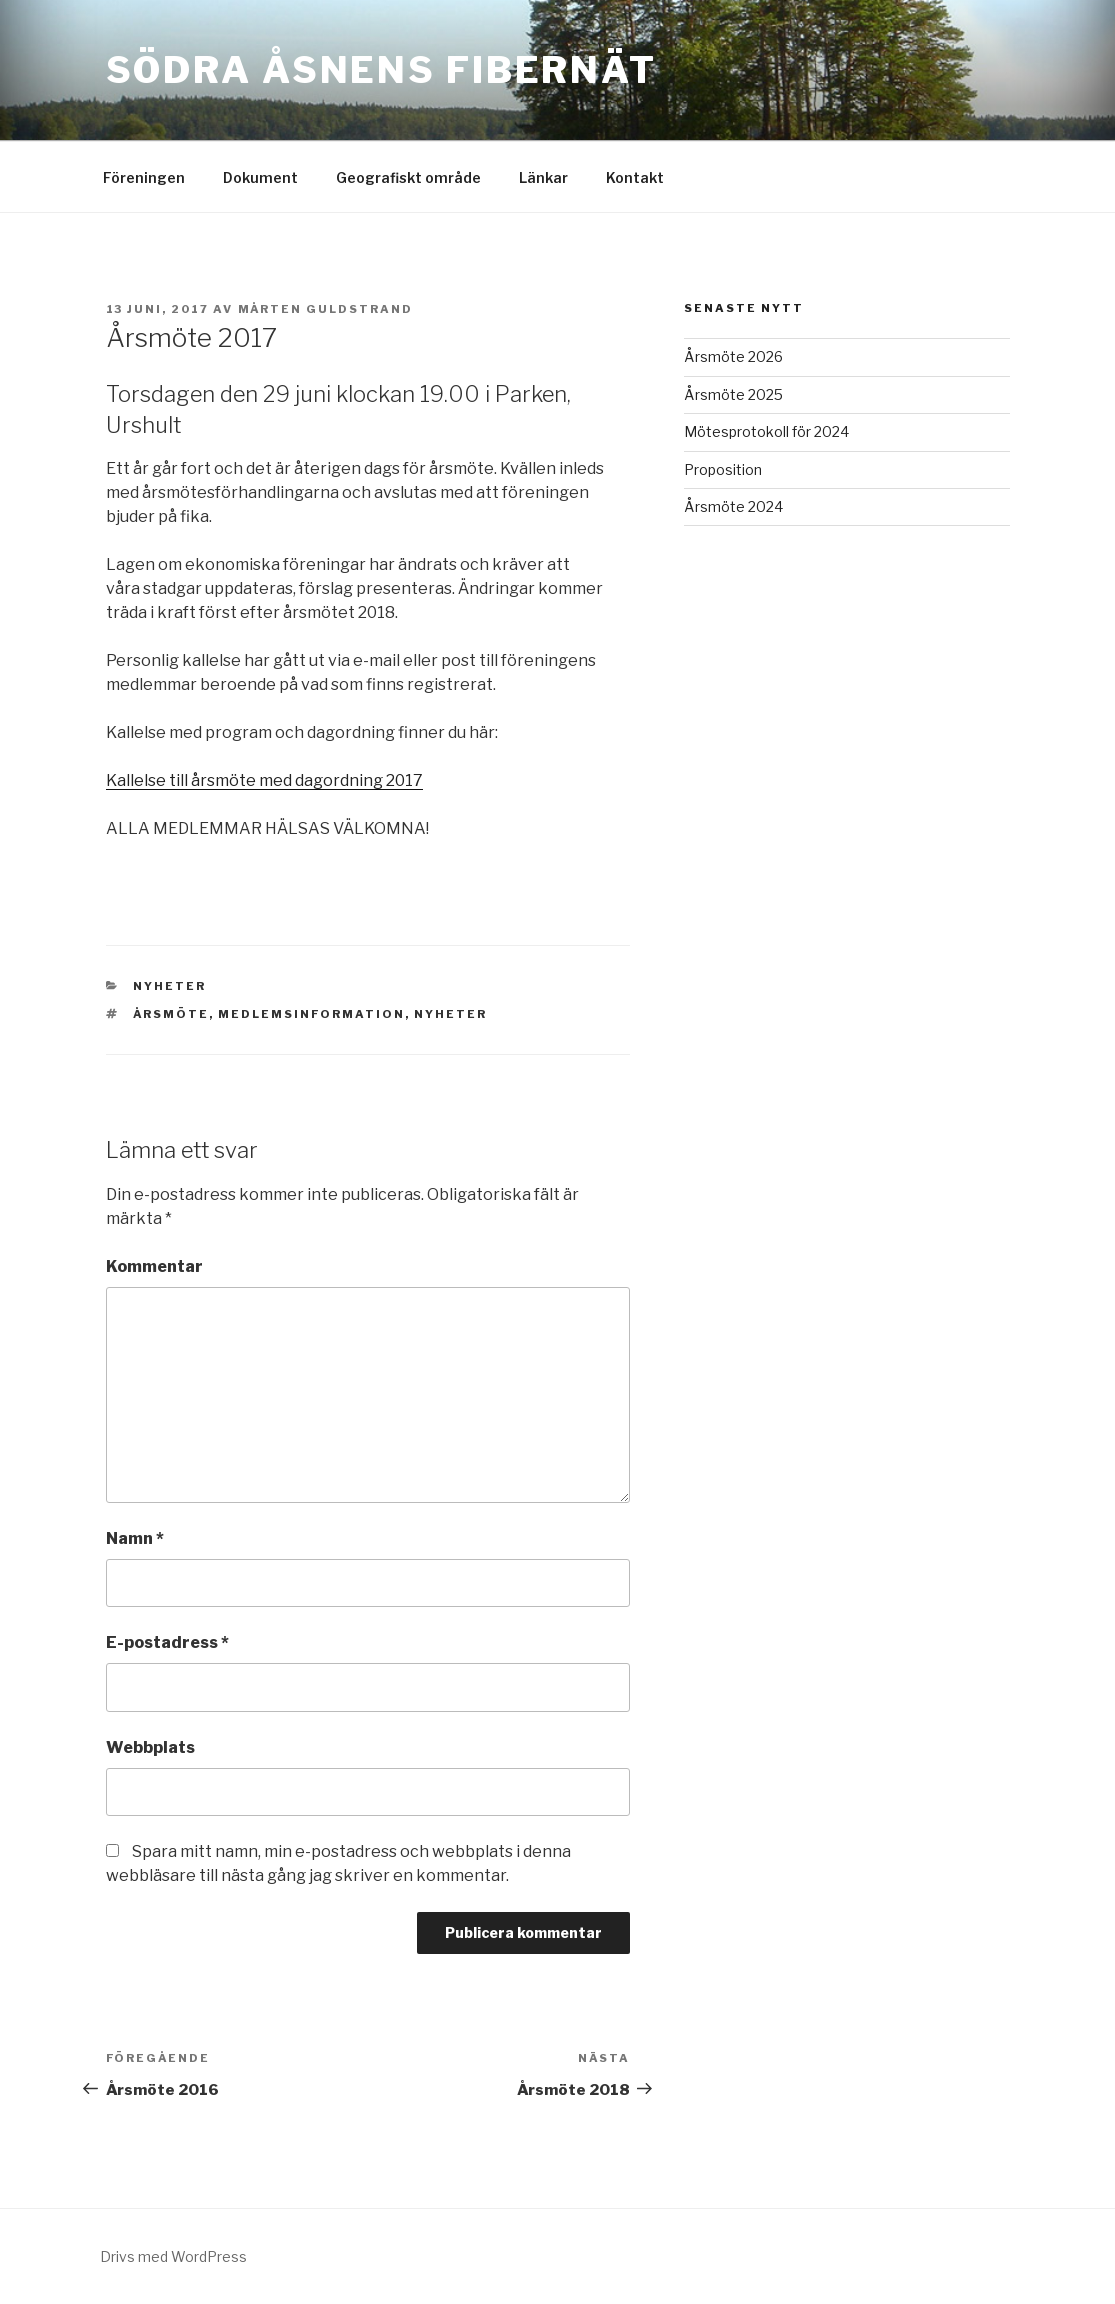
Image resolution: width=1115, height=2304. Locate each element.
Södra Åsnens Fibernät (381, 70)
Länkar (543, 177)
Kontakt (635, 177)
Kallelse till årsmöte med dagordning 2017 (264, 780)
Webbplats (150, 1747)
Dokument (260, 177)
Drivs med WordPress (173, 2256)
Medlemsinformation (311, 1014)
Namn (135, 1538)
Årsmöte (171, 1014)
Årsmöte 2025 (733, 394)
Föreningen (144, 177)
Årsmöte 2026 (733, 356)
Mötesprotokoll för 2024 (766, 431)
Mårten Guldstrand (326, 309)
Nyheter (169, 986)
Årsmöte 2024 (733, 506)
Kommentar (154, 1266)
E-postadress (167, 1642)
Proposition (723, 469)
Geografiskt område (408, 177)
